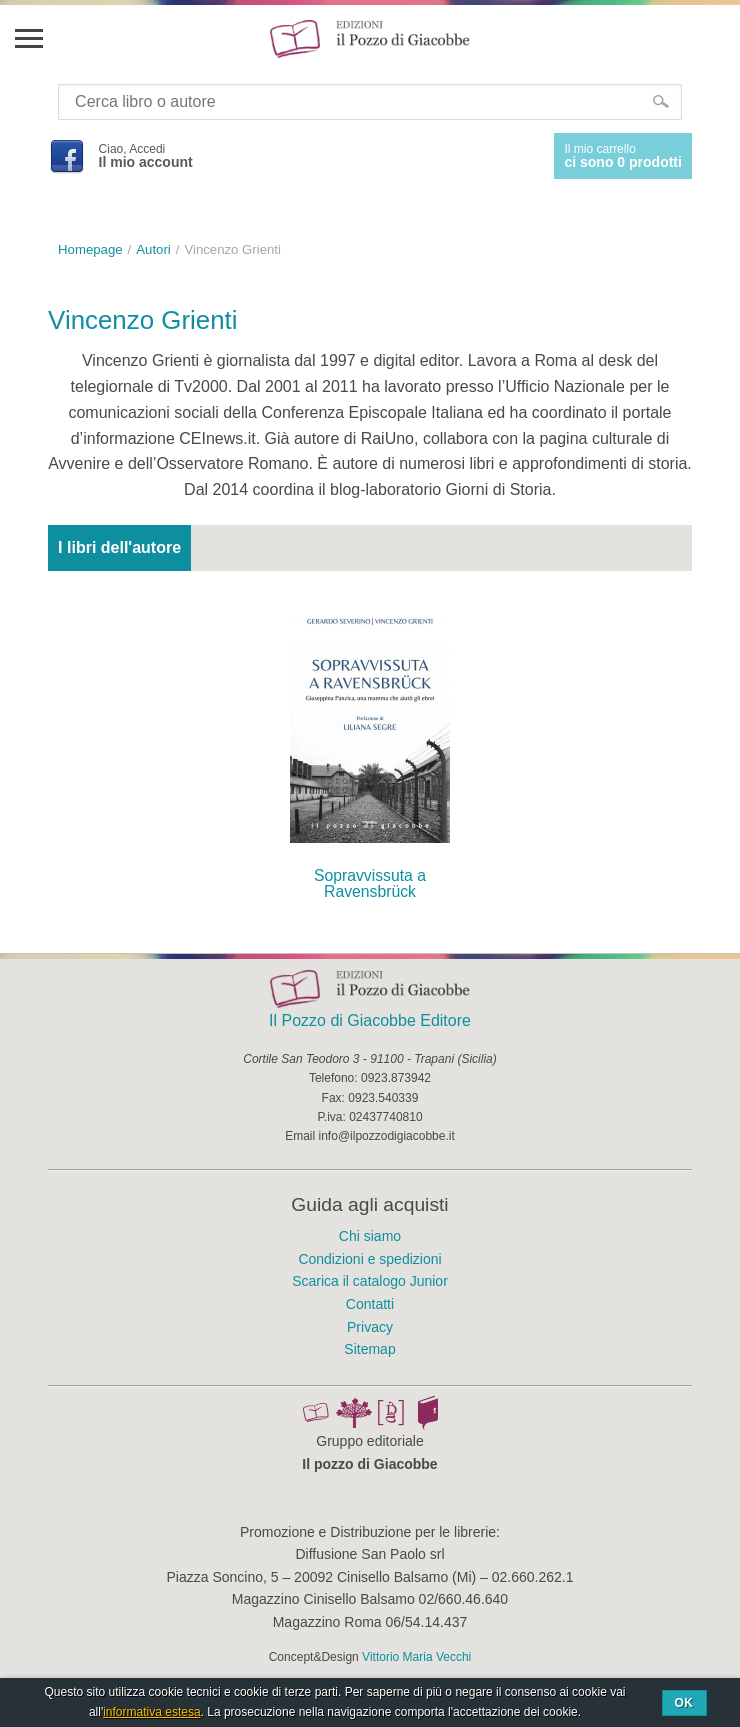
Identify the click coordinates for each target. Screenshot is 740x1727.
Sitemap (369, 1349)
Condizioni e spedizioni (369, 1259)
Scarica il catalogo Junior (370, 1281)
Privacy (370, 1327)
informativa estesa (151, 1712)
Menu (28, 38)
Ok (684, 1703)
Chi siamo (370, 1236)
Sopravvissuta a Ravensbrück (370, 883)
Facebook (66, 156)
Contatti (370, 1304)
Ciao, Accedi (146, 156)
